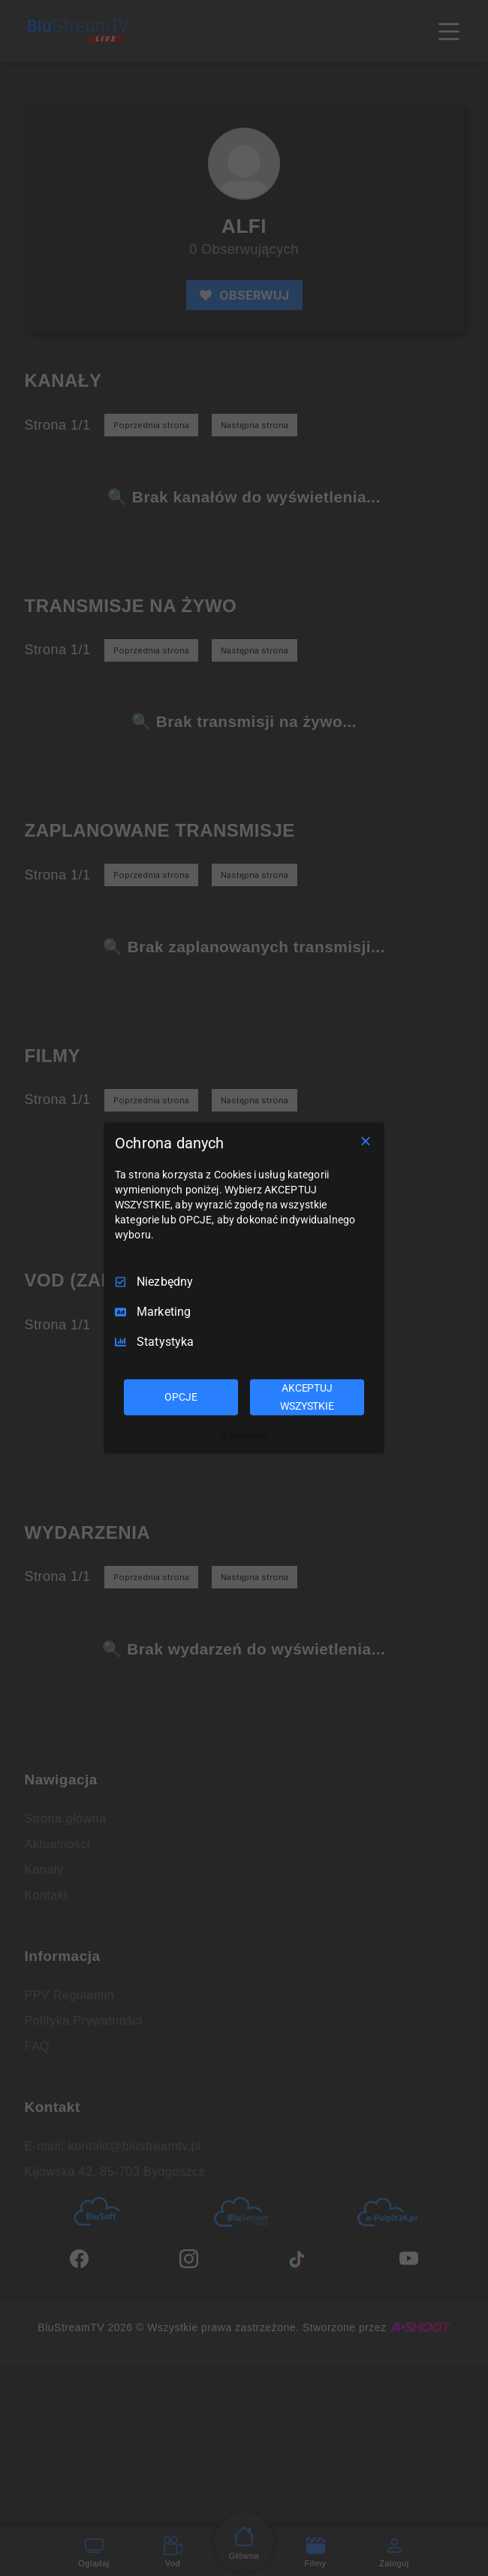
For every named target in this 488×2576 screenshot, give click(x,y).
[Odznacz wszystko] (365, 1141)
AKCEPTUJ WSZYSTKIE (307, 1397)
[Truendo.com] (244, 1436)
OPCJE (180, 1397)
